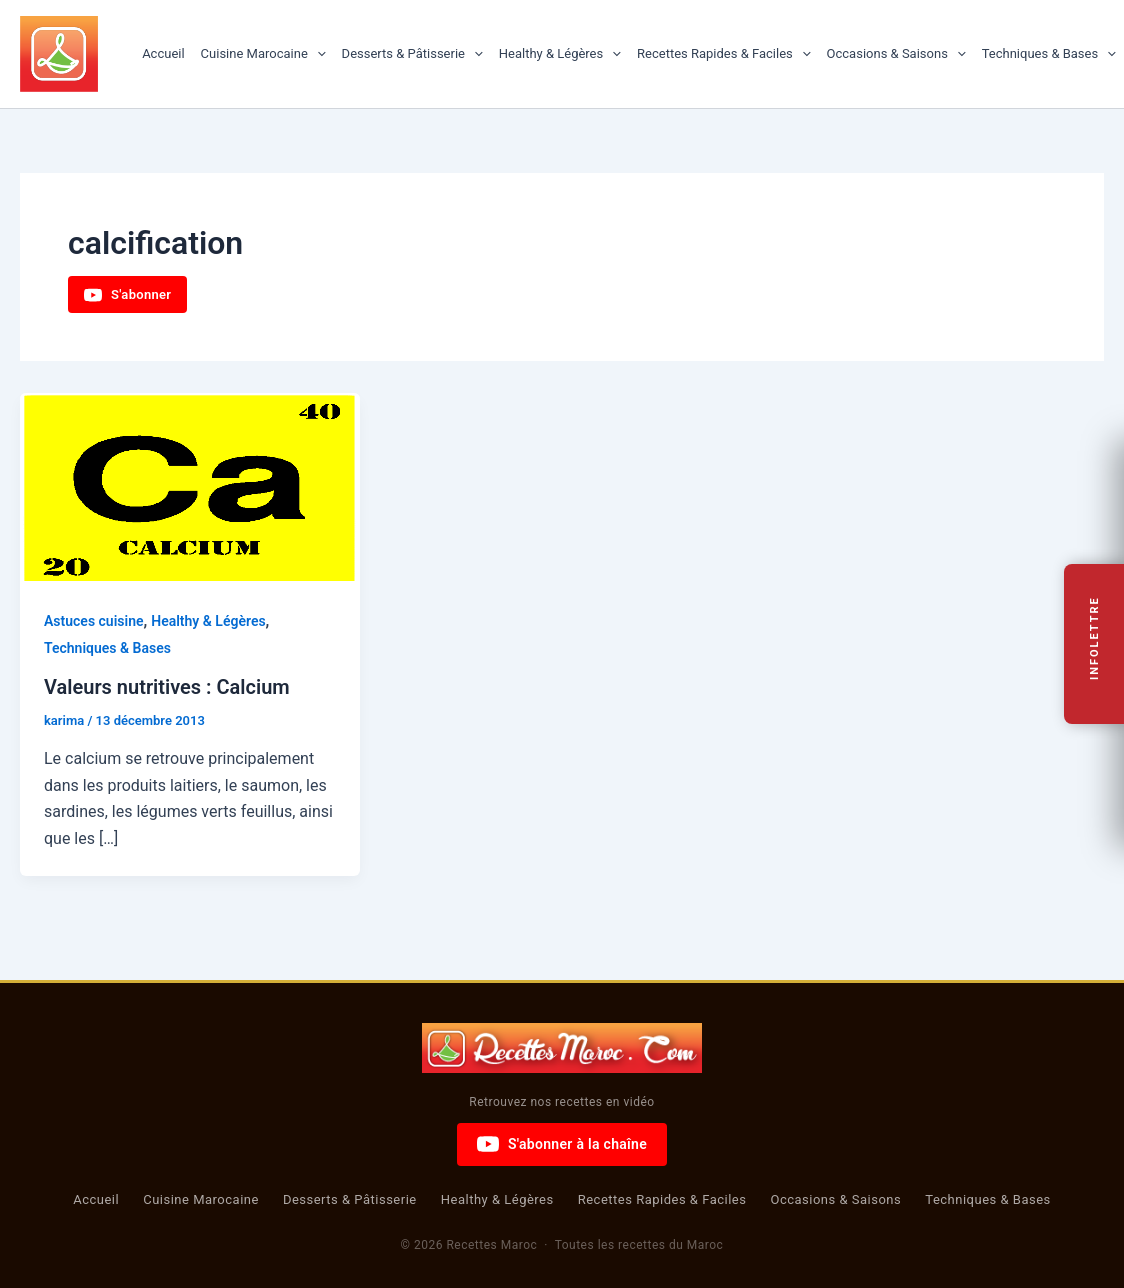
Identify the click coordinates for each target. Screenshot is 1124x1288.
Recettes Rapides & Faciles (724, 54)
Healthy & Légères (560, 54)
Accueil (163, 53)
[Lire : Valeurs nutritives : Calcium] (190, 487)
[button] (317, 54)
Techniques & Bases (1049, 54)
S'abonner (127, 295)
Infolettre (1094, 639)
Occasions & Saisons (896, 54)
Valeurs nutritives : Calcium (167, 687)
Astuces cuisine (94, 621)
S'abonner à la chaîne (562, 1144)
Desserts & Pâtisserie (412, 54)
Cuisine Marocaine (263, 54)
